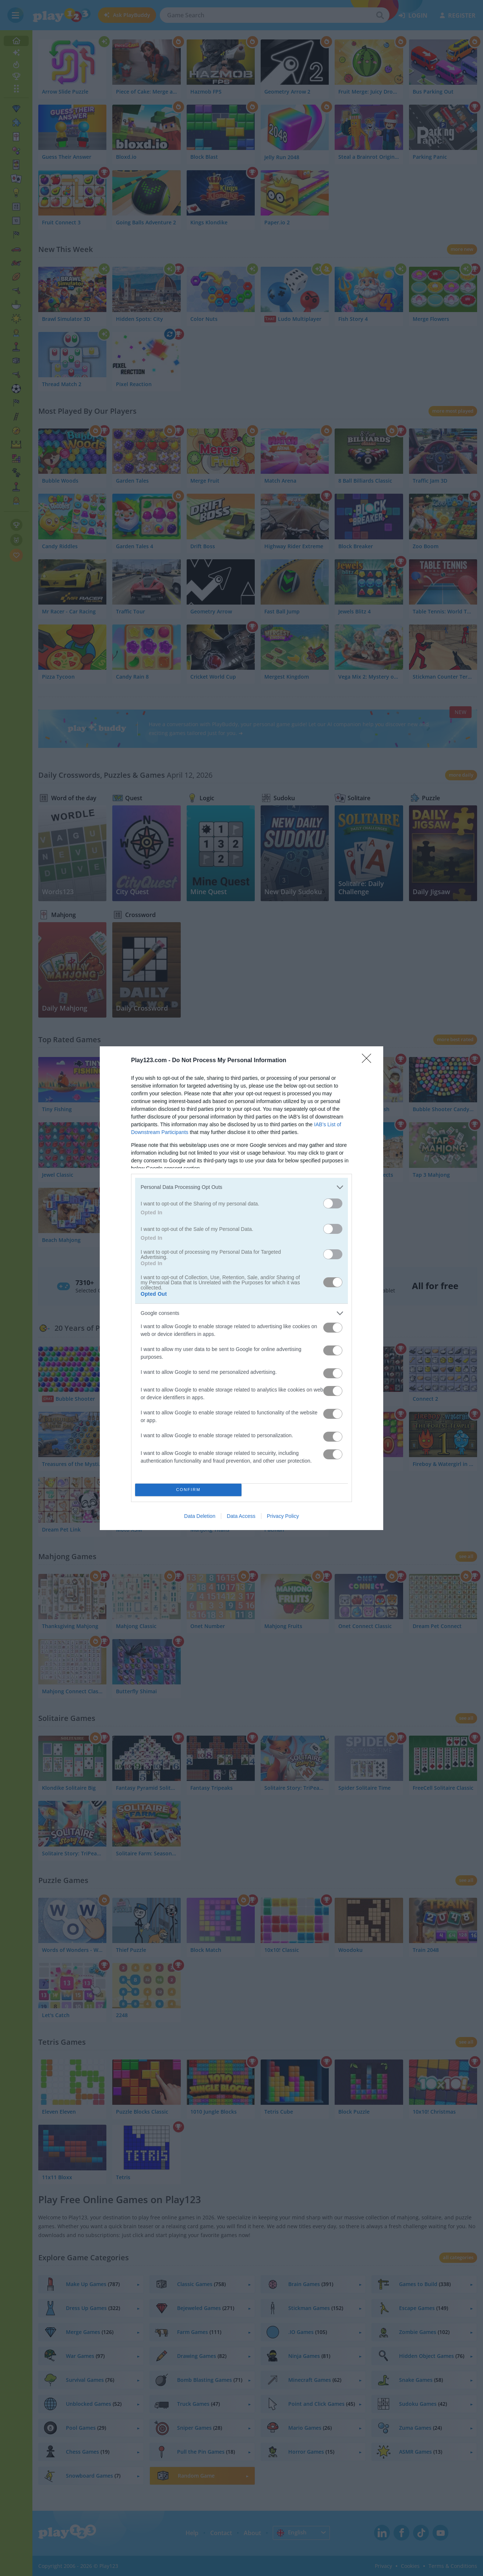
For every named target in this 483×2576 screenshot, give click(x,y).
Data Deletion (199, 1516)
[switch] (332, 1203)
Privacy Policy (283, 1516)
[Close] (369, 1061)
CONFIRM (188, 1489)
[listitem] (241, 1187)
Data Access (241, 1516)
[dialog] (241, 1288)
